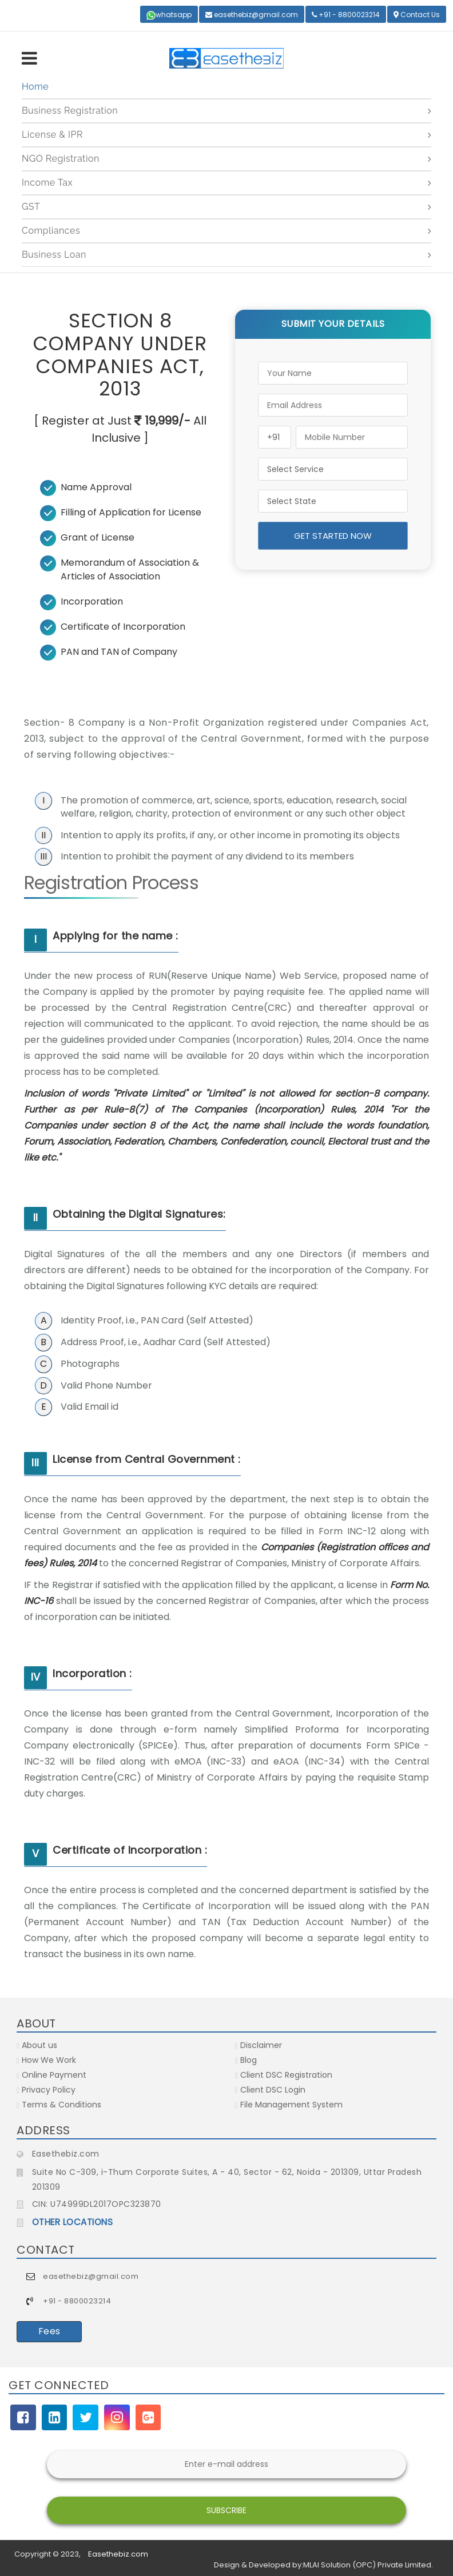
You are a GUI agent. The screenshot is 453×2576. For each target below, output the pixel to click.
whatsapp (169, 14)
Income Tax (47, 182)
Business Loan (54, 254)
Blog (246, 2060)
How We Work (46, 2060)
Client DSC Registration (283, 2075)
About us (37, 2045)
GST (31, 206)
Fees (49, 2331)
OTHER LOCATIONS (72, 2222)
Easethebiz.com (118, 2554)
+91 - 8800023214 (346, 14)
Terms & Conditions (59, 2104)
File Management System (289, 2104)
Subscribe (226, 2510)
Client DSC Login (270, 2089)
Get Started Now (333, 536)
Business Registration (70, 110)
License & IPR (52, 134)
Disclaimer (258, 2045)
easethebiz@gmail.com (251, 14)
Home (35, 86)
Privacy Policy (46, 2089)
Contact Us (417, 14)
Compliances (51, 230)
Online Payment (51, 2075)
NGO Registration (61, 158)
